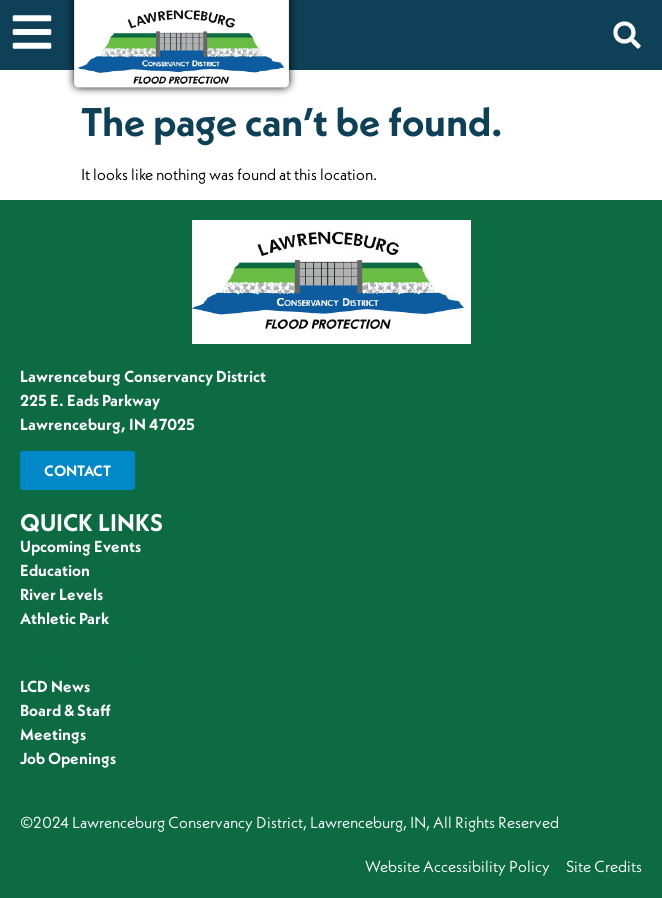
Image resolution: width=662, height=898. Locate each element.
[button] (627, 35)
